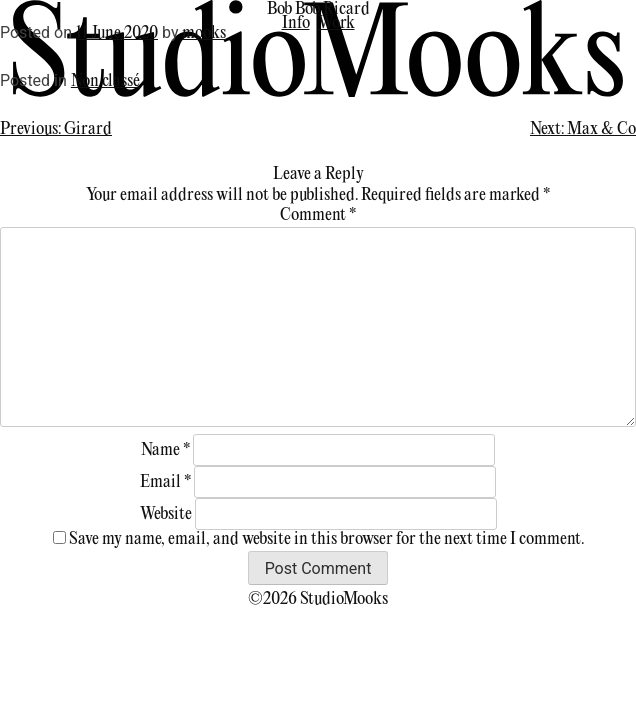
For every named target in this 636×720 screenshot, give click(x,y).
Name (165, 450)
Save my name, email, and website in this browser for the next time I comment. (326, 539)
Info (296, 23)
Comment (318, 215)
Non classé (105, 81)
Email (165, 482)
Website (166, 514)
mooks (204, 33)
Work (336, 23)
